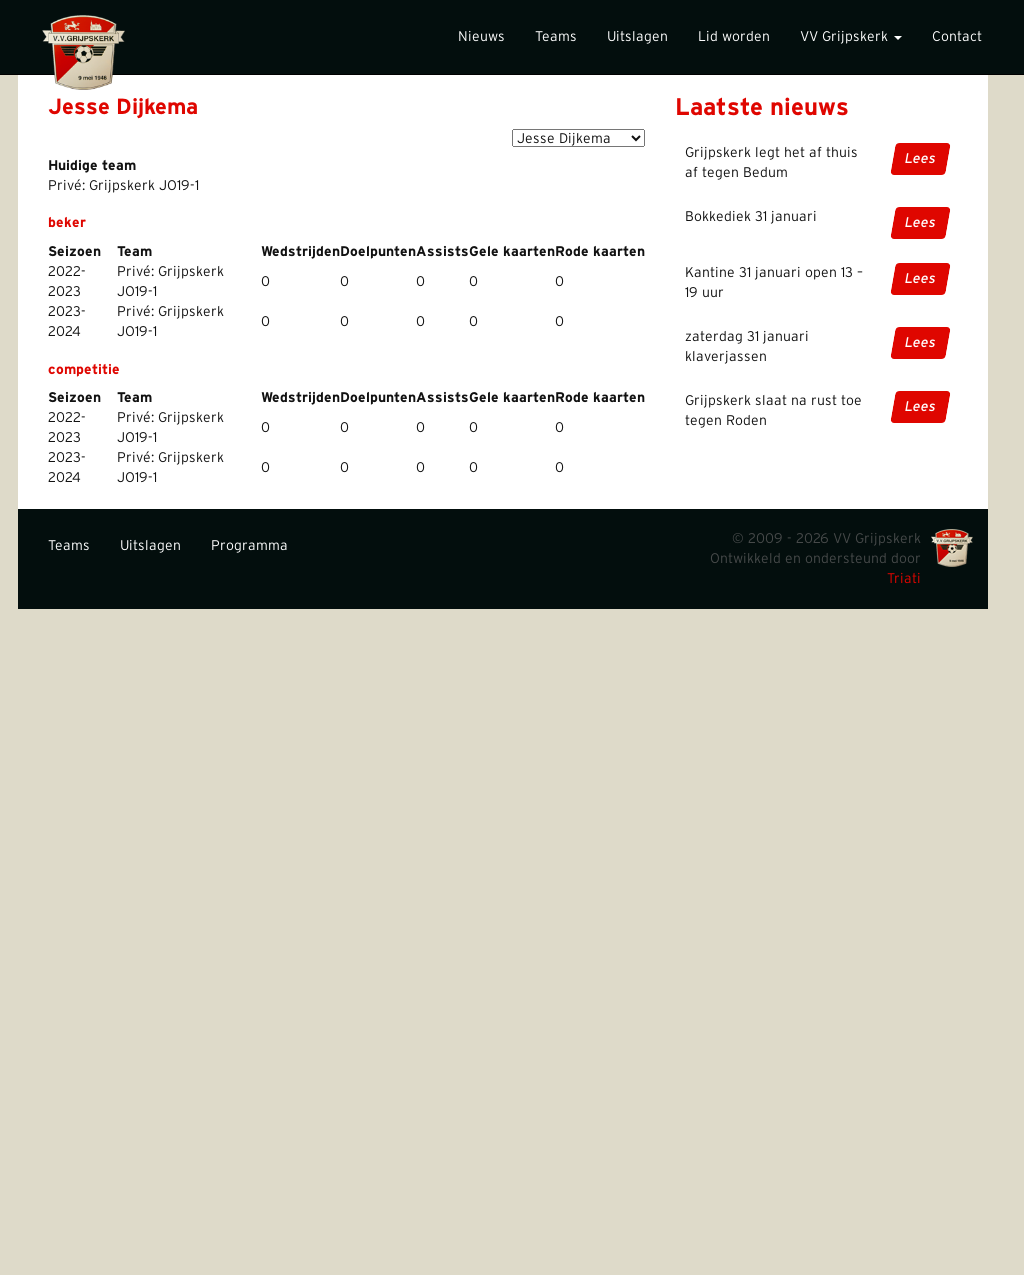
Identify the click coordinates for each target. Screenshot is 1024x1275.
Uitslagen (637, 37)
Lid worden (734, 37)
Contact (957, 37)
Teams (556, 37)
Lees (920, 159)
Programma (249, 546)
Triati (904, 579)
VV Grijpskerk (851, 37)
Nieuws (481, 37)
